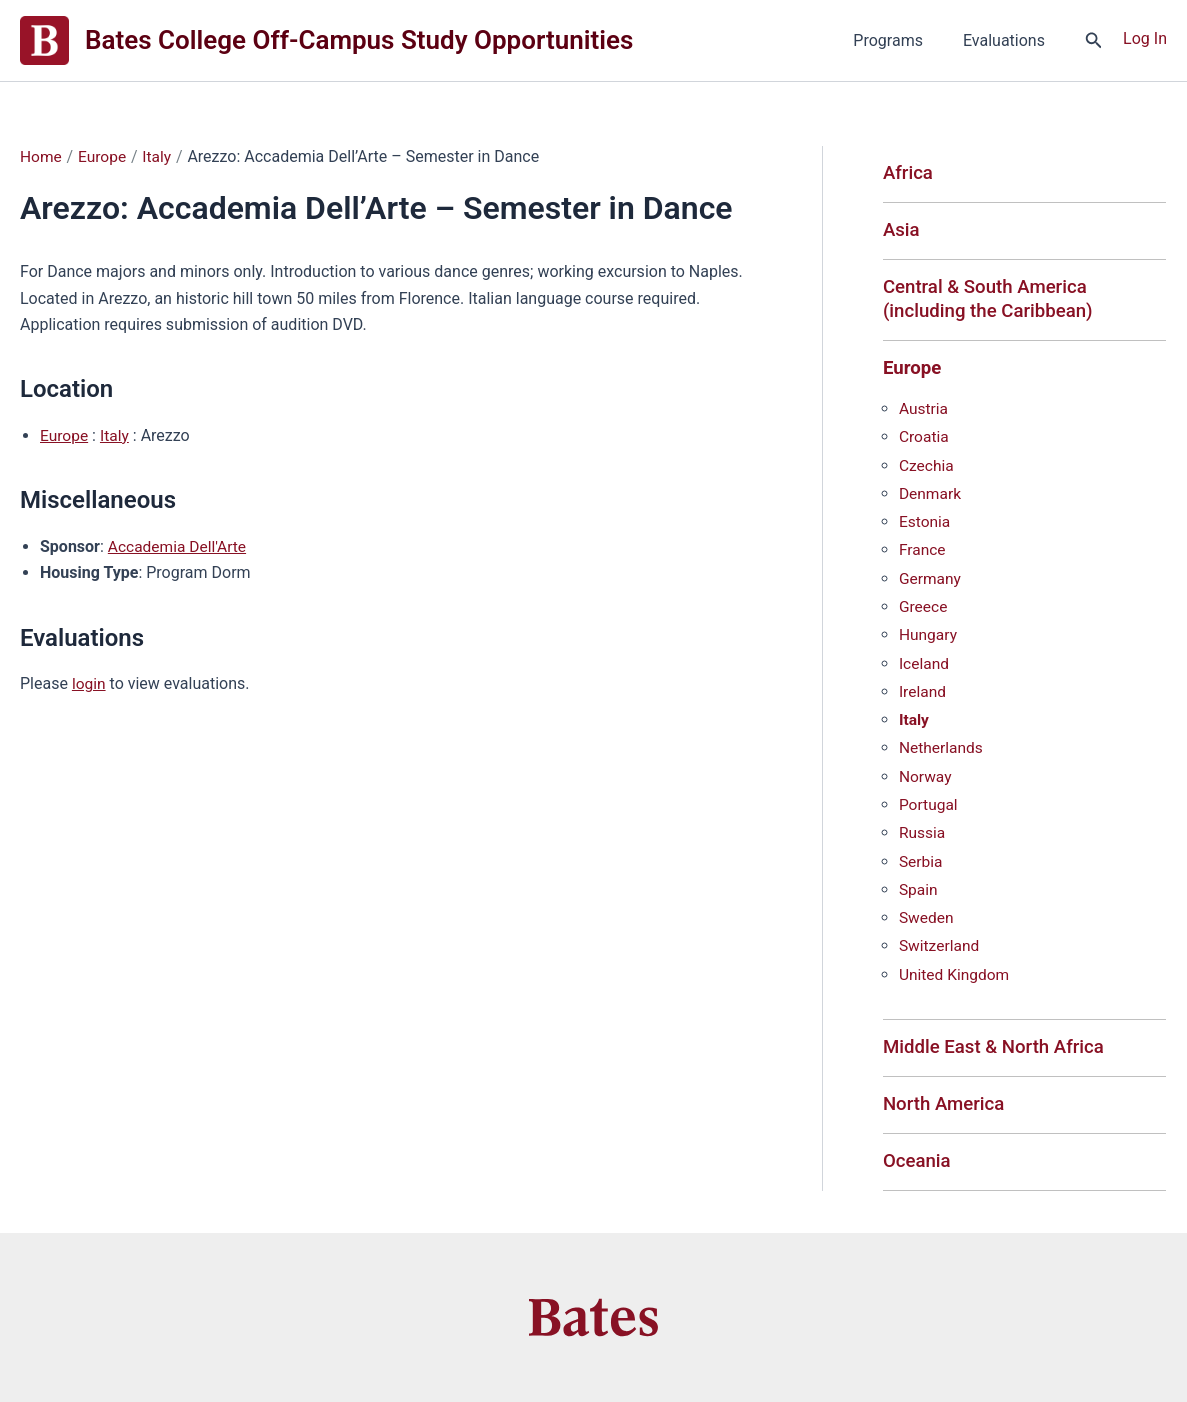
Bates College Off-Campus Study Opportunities (359, 40)
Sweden (927, 917)
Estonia (925, 525)
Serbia (921, 861)
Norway (926, 777)
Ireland (923, 693)
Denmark (931, 497)
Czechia (927, 469)
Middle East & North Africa (997, 1046)
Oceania (918, 1162)
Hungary (929, 637)
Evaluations (1008, 40)
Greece (924, 609)
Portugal (929, 805)
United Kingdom (956, 973)
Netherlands (942, 749)
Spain (919, 889)
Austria (924, 413)
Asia (902, 231)
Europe (65, 434)
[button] (1094, 40)
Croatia (924, 441)
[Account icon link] (1145, 38)
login (89, 682)
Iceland (925, 665)
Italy (116, 434)
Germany (931, 581)
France (923, 553)
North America (945, 1104)
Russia (923, 833)
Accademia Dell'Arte (179, 545)
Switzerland (940, 945)
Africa (909, 173)
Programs (900, 40)
